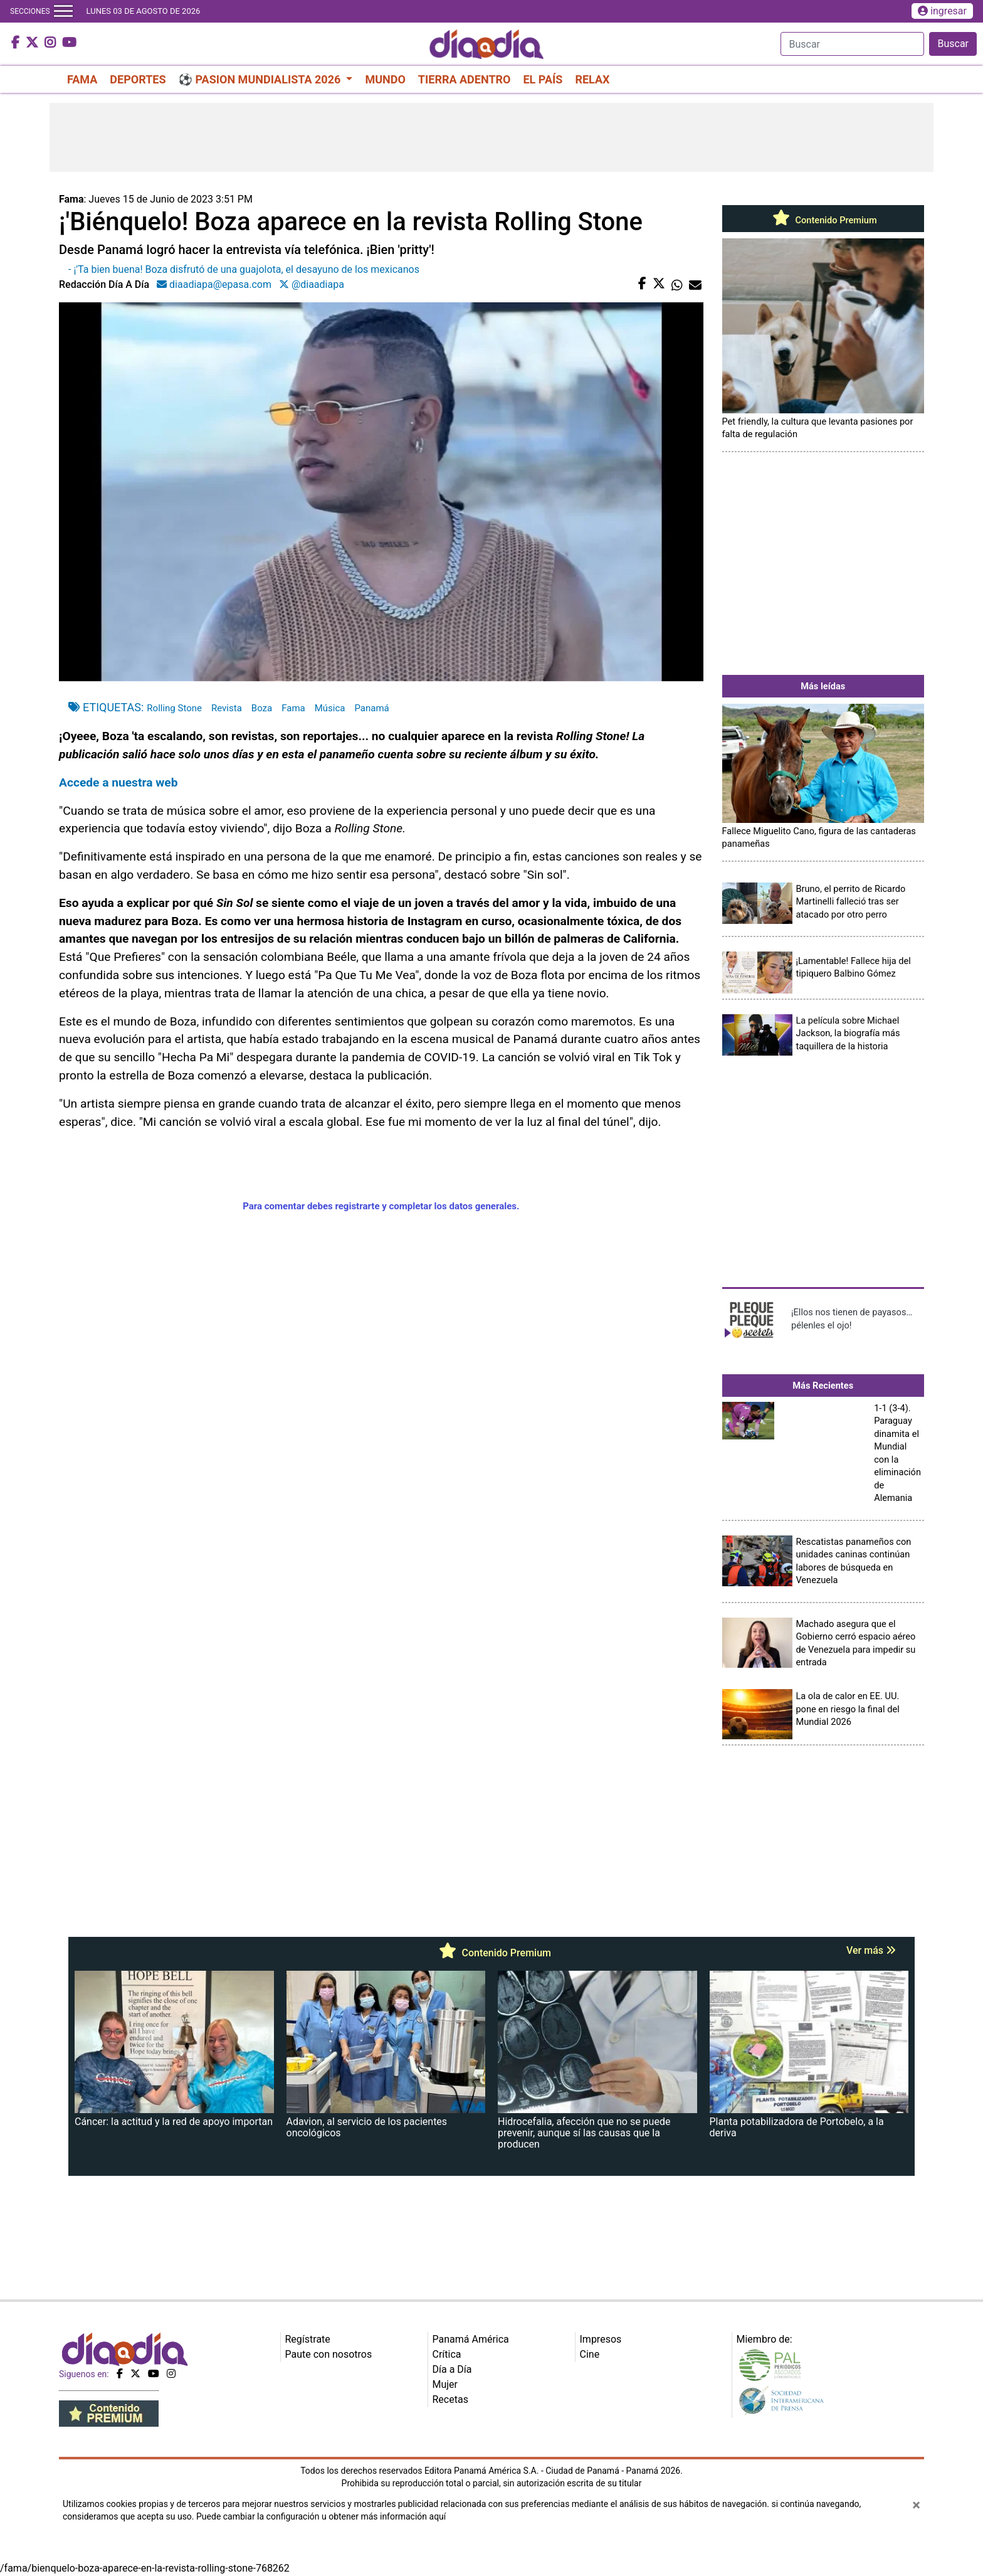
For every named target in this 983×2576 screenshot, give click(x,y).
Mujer (445, 2384)
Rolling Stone (174, 708)
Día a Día (452, 2369)
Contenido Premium (823, 220)
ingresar (942, 11)
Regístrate (307, 2339)
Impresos (601, 2339)
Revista (226, 708)
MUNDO (385, 79)
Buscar (953, 44)
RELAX (592, 79)
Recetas (450, 2399)
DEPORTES (138, 79)
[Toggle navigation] (63, 11)
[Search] (852, 44)
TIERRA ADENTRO (464, 79)
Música (330, 708)
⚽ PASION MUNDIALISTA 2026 (261, 79)
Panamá (371, 708)
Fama (293, 708)
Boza (261, 708)
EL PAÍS (542, 79)
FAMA (82, 79)
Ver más (871, 1950)
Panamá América (471, 2339)
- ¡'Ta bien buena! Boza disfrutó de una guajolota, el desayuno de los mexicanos (243, 269)
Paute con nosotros (328, 2354)
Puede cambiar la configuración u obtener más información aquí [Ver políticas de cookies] (321, 2516)
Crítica (447, 2354)
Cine (590, 2354)
